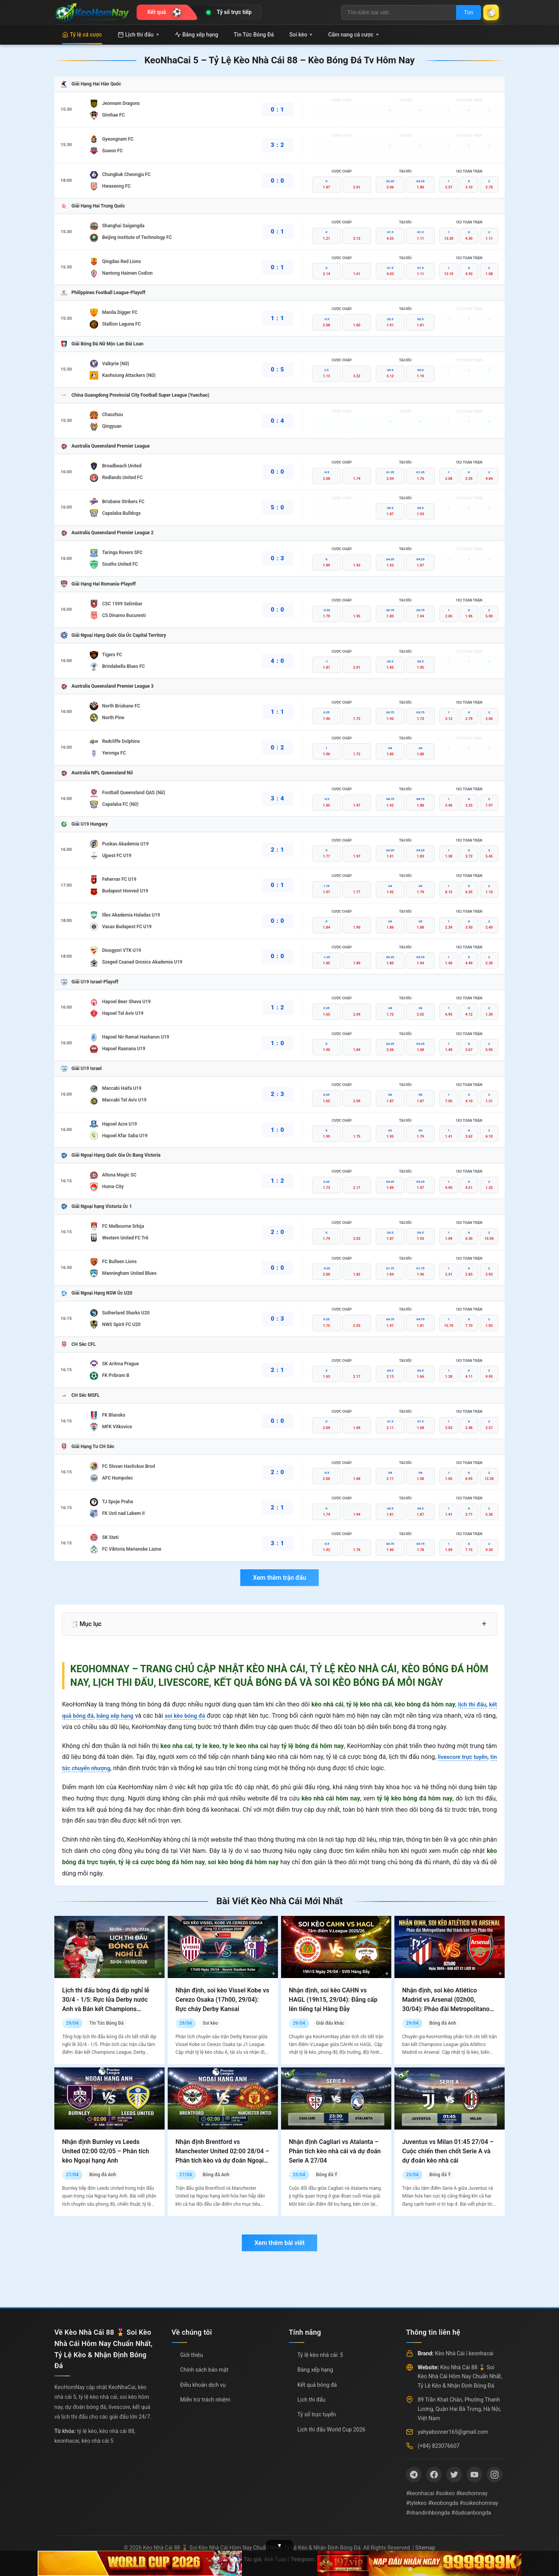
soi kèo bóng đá (195, 1715)
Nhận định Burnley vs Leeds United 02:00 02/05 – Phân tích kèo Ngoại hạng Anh (105, 2151)
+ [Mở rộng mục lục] (484, 1623)
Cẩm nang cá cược (353, 34)
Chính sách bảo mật (204, 2370)
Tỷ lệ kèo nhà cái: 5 (320, 2355)
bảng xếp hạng (120, 1715)
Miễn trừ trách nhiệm (205, 2399)
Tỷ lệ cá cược (82, 34)
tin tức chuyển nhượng (93, 1768)
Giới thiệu (191, 2355)
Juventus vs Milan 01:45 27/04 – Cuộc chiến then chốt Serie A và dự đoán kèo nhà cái (448, 2151)
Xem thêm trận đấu (279, 1577)
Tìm (462, 12)
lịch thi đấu (470, 1704)
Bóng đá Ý (326, 2174)
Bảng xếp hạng (196, 34)
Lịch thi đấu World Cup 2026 (331, 2429)
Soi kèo (300, 34)
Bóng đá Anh (442, 2023)
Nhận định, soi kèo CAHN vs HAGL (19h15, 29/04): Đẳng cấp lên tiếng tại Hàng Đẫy (333, 2000)
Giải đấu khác (330, 2023)
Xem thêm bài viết (279, 2243)
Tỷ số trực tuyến (316, 2414)
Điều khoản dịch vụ (203, 2385)
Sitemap (425, 2548)
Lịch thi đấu (138, 34)
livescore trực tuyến (468, 1756)
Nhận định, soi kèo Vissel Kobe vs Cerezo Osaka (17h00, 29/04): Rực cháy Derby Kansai (222, 2000)
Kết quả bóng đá (317, 2385)
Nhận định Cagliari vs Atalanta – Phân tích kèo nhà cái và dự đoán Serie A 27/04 (335, 2151)
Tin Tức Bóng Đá (254, 34)
